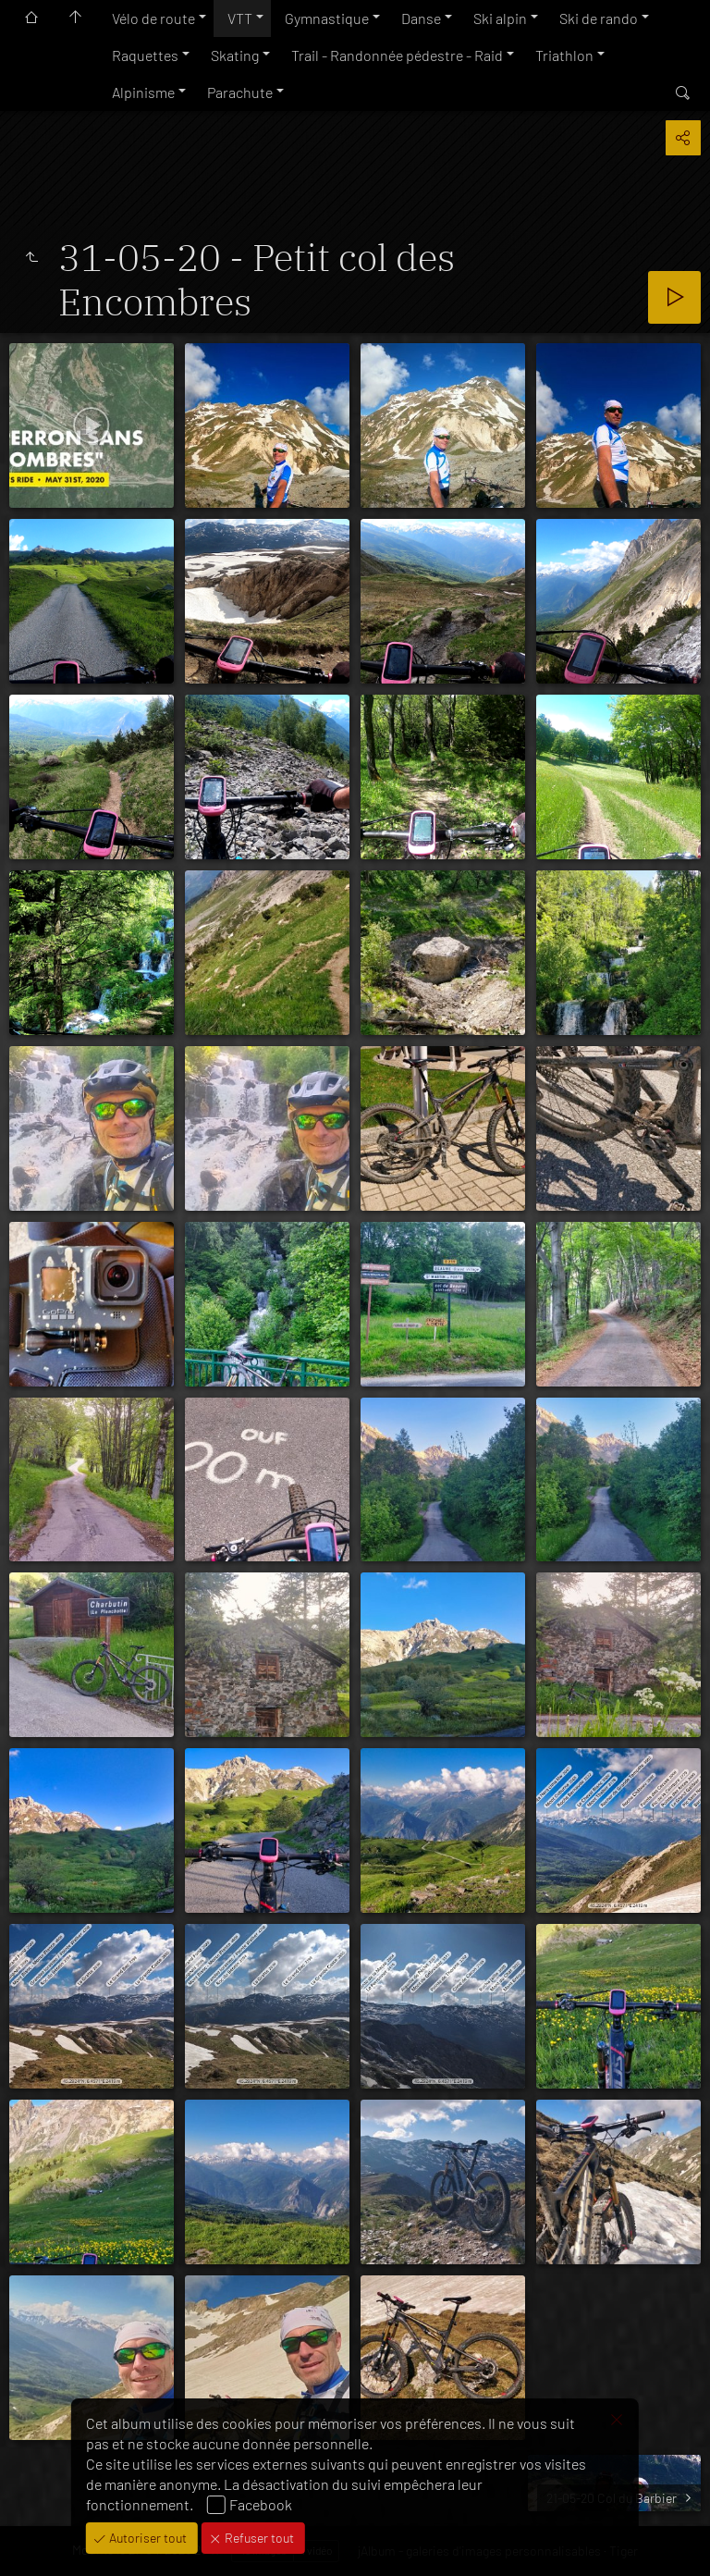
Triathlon (564, 55)
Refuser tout (258, 2537)
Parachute (240, 92)
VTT (239, 18)
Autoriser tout (146, 2537)
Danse (421, 18)
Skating (235, 55)
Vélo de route (153, 18)
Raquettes (145, 55)
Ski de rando (598, 18)
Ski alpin (500, 18)
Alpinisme (143, 92)
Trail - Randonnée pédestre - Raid (397, 55)
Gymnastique (327, 18)
